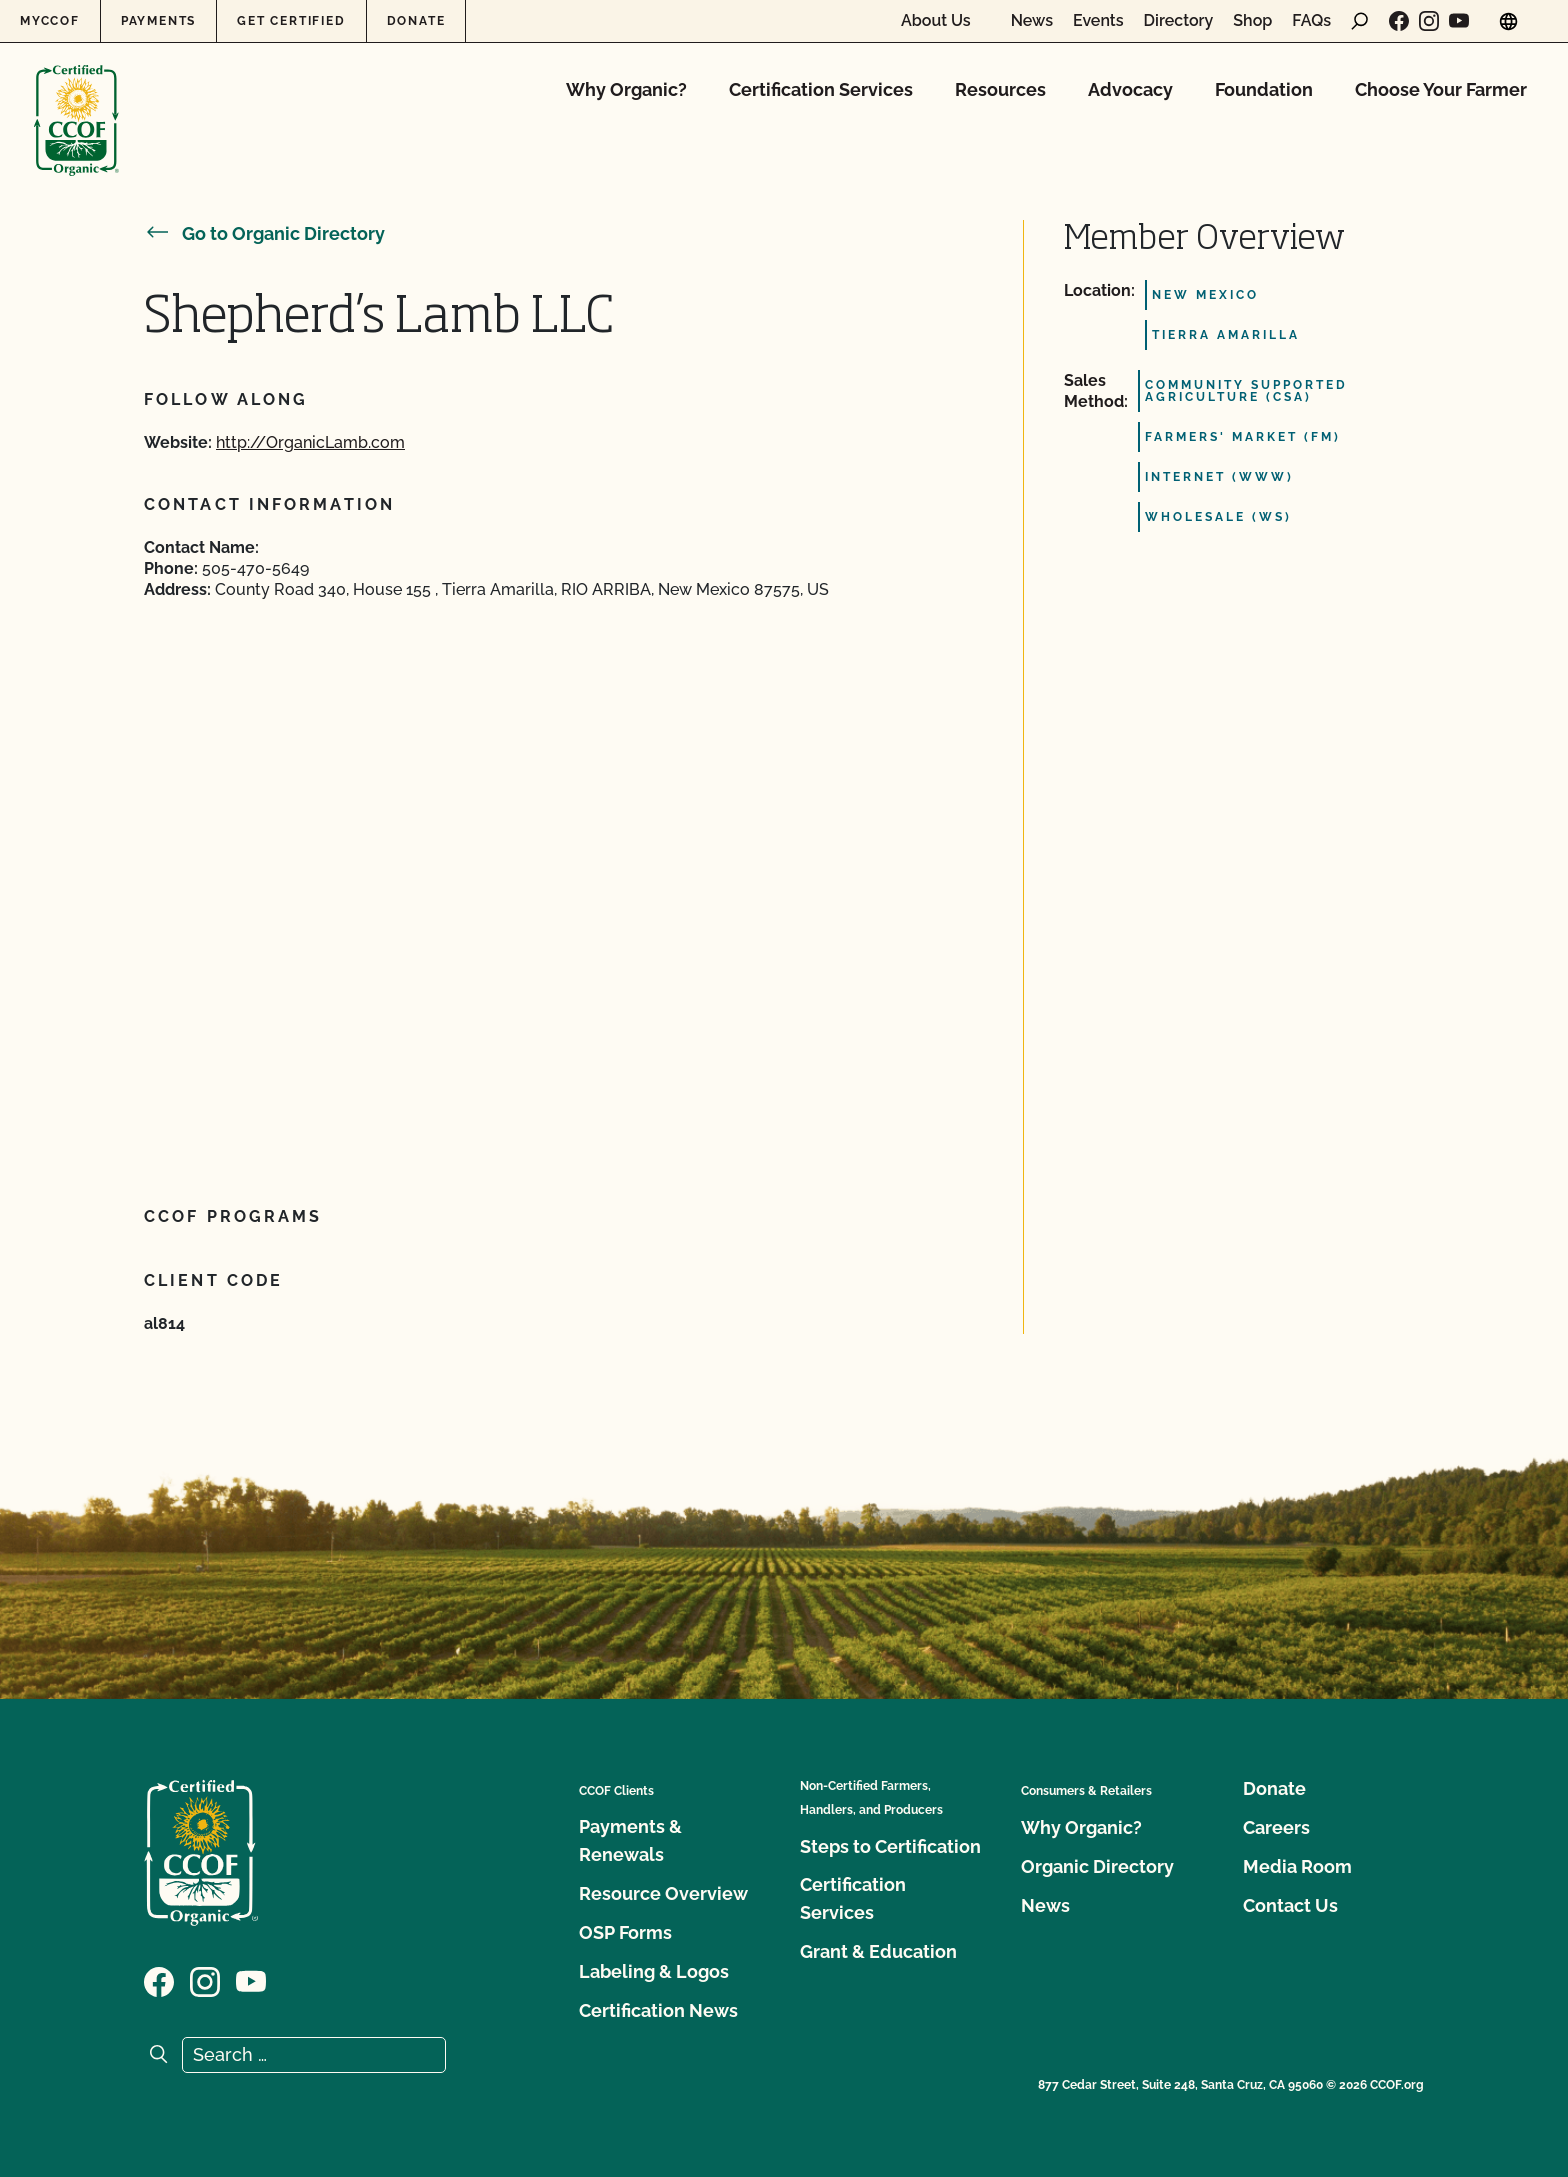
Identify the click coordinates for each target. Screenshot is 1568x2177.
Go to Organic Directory (264, 233)
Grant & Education (878, 1951)
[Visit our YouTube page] (1459, 21)
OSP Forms (625, 1932)
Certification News (658, 2010)
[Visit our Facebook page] (1399, 21)
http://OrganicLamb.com (310, 442)
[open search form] (1360, 21)
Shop (1252, 21)
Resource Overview (663, 1893)
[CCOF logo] (76, 99)
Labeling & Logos (654, 1971)
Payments (158, 21)
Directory (1179, 21)
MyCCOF (50, 21)
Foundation (1264, 89)
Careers (1276, 1827)
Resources (1000, 89)
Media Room (1297, 1866)
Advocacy (1130, 89)
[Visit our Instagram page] (1429, 21)
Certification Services (821, 89)
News (1032, 21)
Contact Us (1290, 1905)
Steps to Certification (890, 1846)
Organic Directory (1097, 1866)
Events (1098, 21)
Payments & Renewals (630, 1840)
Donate (416, 21)
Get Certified (291, 21)
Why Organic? (626, 89)
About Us (936, 21)
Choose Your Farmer (1441, 89)
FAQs (1311, 21)
